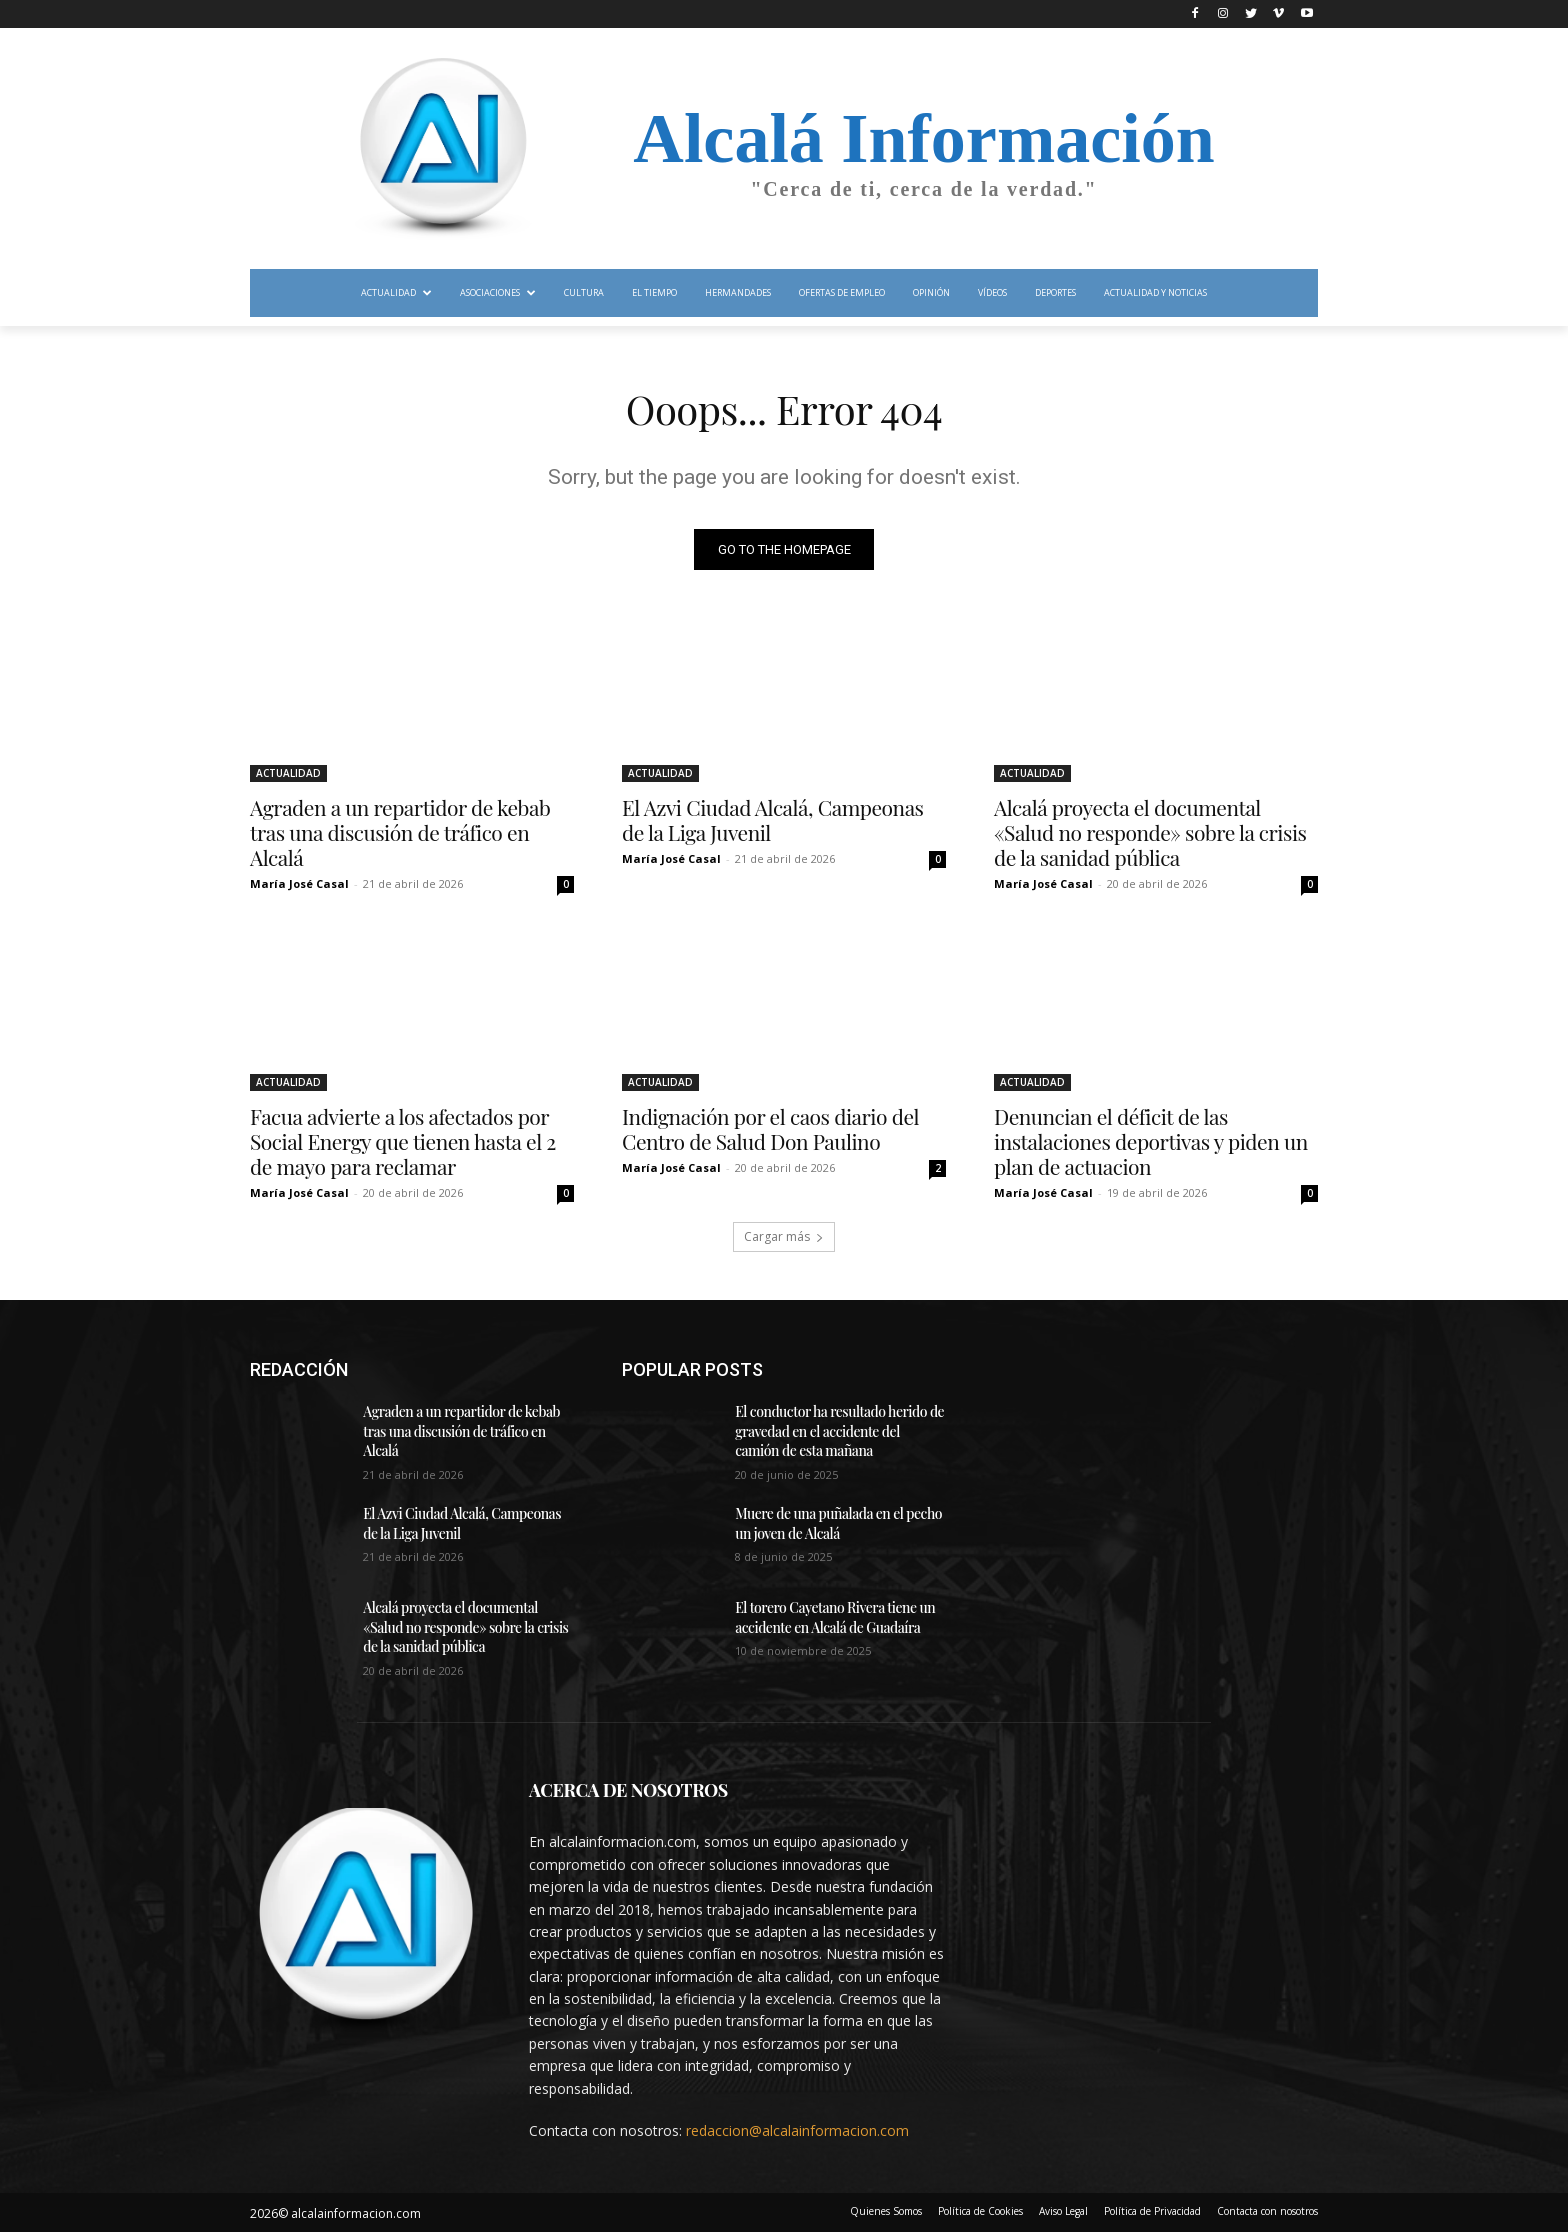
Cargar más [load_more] (784, 1236)
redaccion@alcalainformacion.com (797, 2131)
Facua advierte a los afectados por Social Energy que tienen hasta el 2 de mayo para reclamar (403, 1141)
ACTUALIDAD (288, 773)
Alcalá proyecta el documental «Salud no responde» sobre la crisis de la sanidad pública (1150, 832)
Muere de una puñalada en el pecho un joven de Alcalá (838, 1523)
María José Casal (299, 883)
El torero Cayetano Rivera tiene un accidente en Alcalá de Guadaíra (835, 1617)
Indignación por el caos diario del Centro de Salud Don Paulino (770, 1128)
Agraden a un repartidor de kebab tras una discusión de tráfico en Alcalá (400, 832)
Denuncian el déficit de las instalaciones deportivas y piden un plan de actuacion (1151, 1141)
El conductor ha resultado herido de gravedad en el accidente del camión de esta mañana (839, 1431)
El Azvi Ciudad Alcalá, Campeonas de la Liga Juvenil (773, 819)
